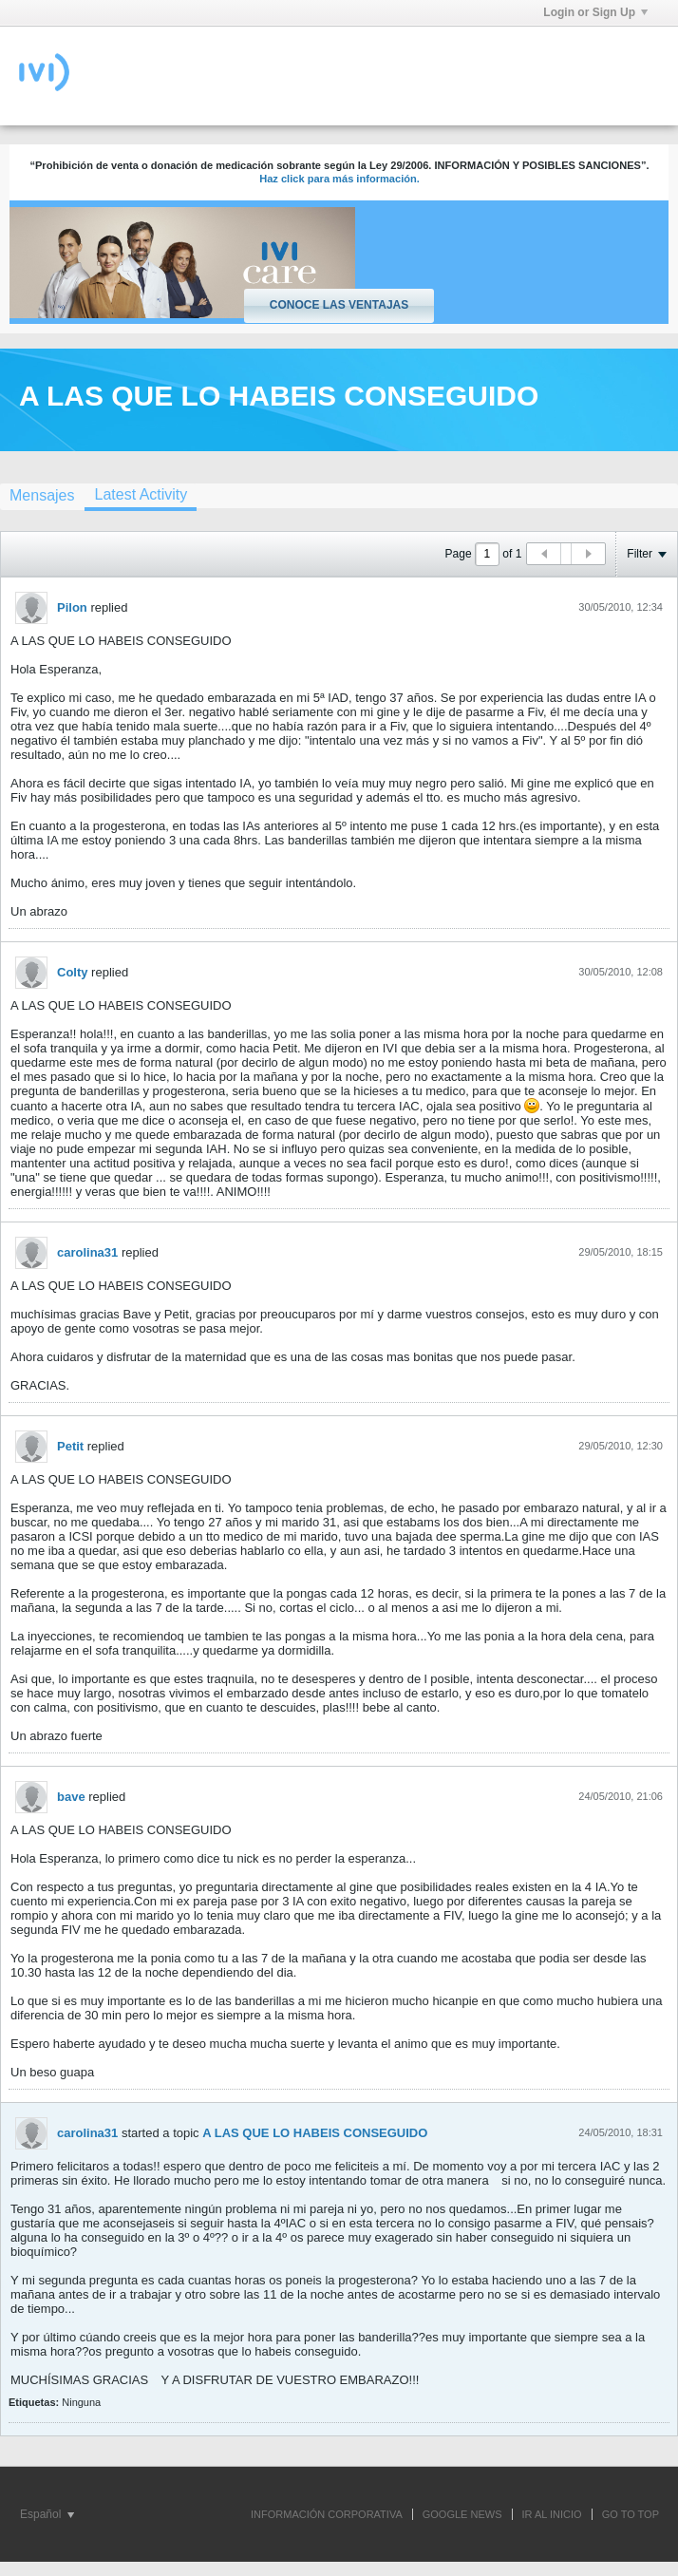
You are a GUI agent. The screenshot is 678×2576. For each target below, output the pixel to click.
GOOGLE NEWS (462, 2514)
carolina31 (87, 1252)
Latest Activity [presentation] (140, 494)
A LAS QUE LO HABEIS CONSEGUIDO (314, 2133)
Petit (70, 1446)
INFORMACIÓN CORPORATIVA (327, 2514)
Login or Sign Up (595, 12)
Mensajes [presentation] (41, 495)
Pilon (72, 607)
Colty (72, 972)
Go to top (630, 2514)
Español (47, 2514)
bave (71, 1797)
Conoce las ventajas (339, 305)
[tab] (141, 497)
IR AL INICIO (552, 2514)
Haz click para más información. (339, 178)
